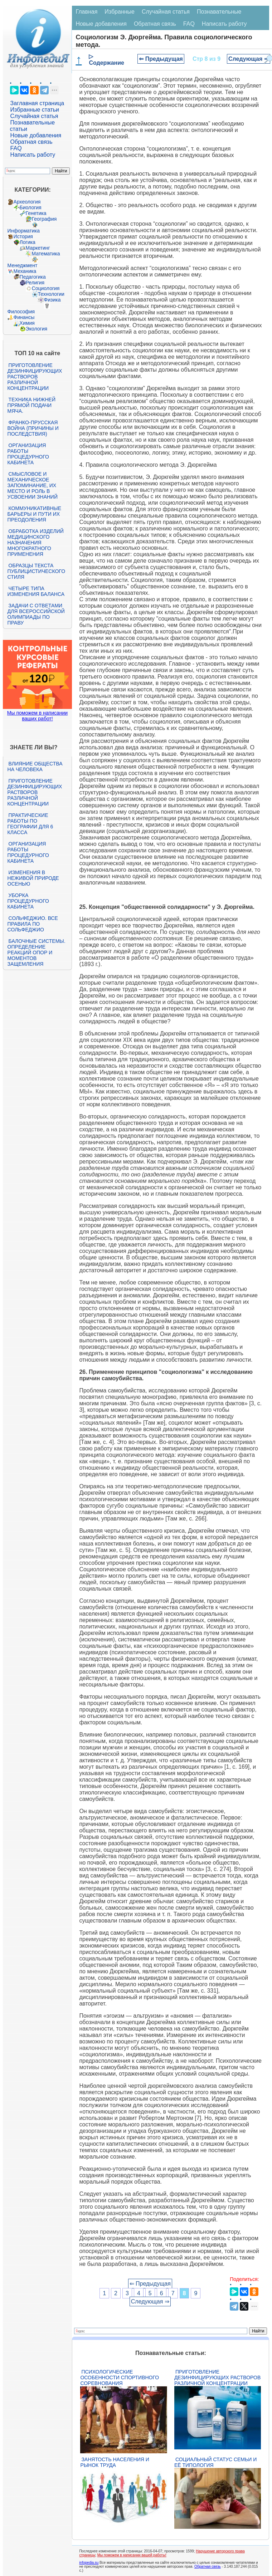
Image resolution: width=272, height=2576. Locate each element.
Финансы (24, 317)
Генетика (36, 213)
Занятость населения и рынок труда (114, 2462)
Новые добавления (36, 135)
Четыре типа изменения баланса (36, 591)
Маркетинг (38, 248)
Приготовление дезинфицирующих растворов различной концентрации (35, 376)
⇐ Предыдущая (161, 59)
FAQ (16, 148)
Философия (21, 311)
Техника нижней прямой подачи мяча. (31, 405)
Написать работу (32, 155)
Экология (36, 329)
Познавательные (219, 12)
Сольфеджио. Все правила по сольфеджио (33, 923)
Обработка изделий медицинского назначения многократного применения (36, 542)
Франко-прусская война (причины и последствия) (33, 428)
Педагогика (33, 277)
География (44, 219)
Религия (35, 282)
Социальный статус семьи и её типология (215, 2462)
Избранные (120, 12)
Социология (46, 288)
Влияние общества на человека (35, 766)
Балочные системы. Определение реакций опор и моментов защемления (36, 952)
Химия (27, 323)
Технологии (51, 294)
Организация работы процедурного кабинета (28, 453)
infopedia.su (88, 2563)
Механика (25, 271)
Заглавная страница (37, 103)
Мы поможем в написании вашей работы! (131, 2555)
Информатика (24, 231)
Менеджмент (23, 265)
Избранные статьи (34, 110)
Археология (27, 202)
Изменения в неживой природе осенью (33, 878)
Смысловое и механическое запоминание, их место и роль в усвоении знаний (33, 485)
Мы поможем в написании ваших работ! (37, 715)
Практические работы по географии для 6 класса (30, 823)
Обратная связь (31, 142)
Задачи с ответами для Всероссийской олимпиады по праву (36, 614)
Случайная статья (34, 116)
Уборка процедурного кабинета (28, 901)
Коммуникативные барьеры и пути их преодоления (34, 514)
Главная (86, 12)
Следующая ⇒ (248, 59)
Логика (27, 242)
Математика (46, 253)
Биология (31, 207)
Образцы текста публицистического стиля (36, 571)
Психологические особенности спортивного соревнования (119, 2377)
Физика (52, 300)
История (23, 236)
